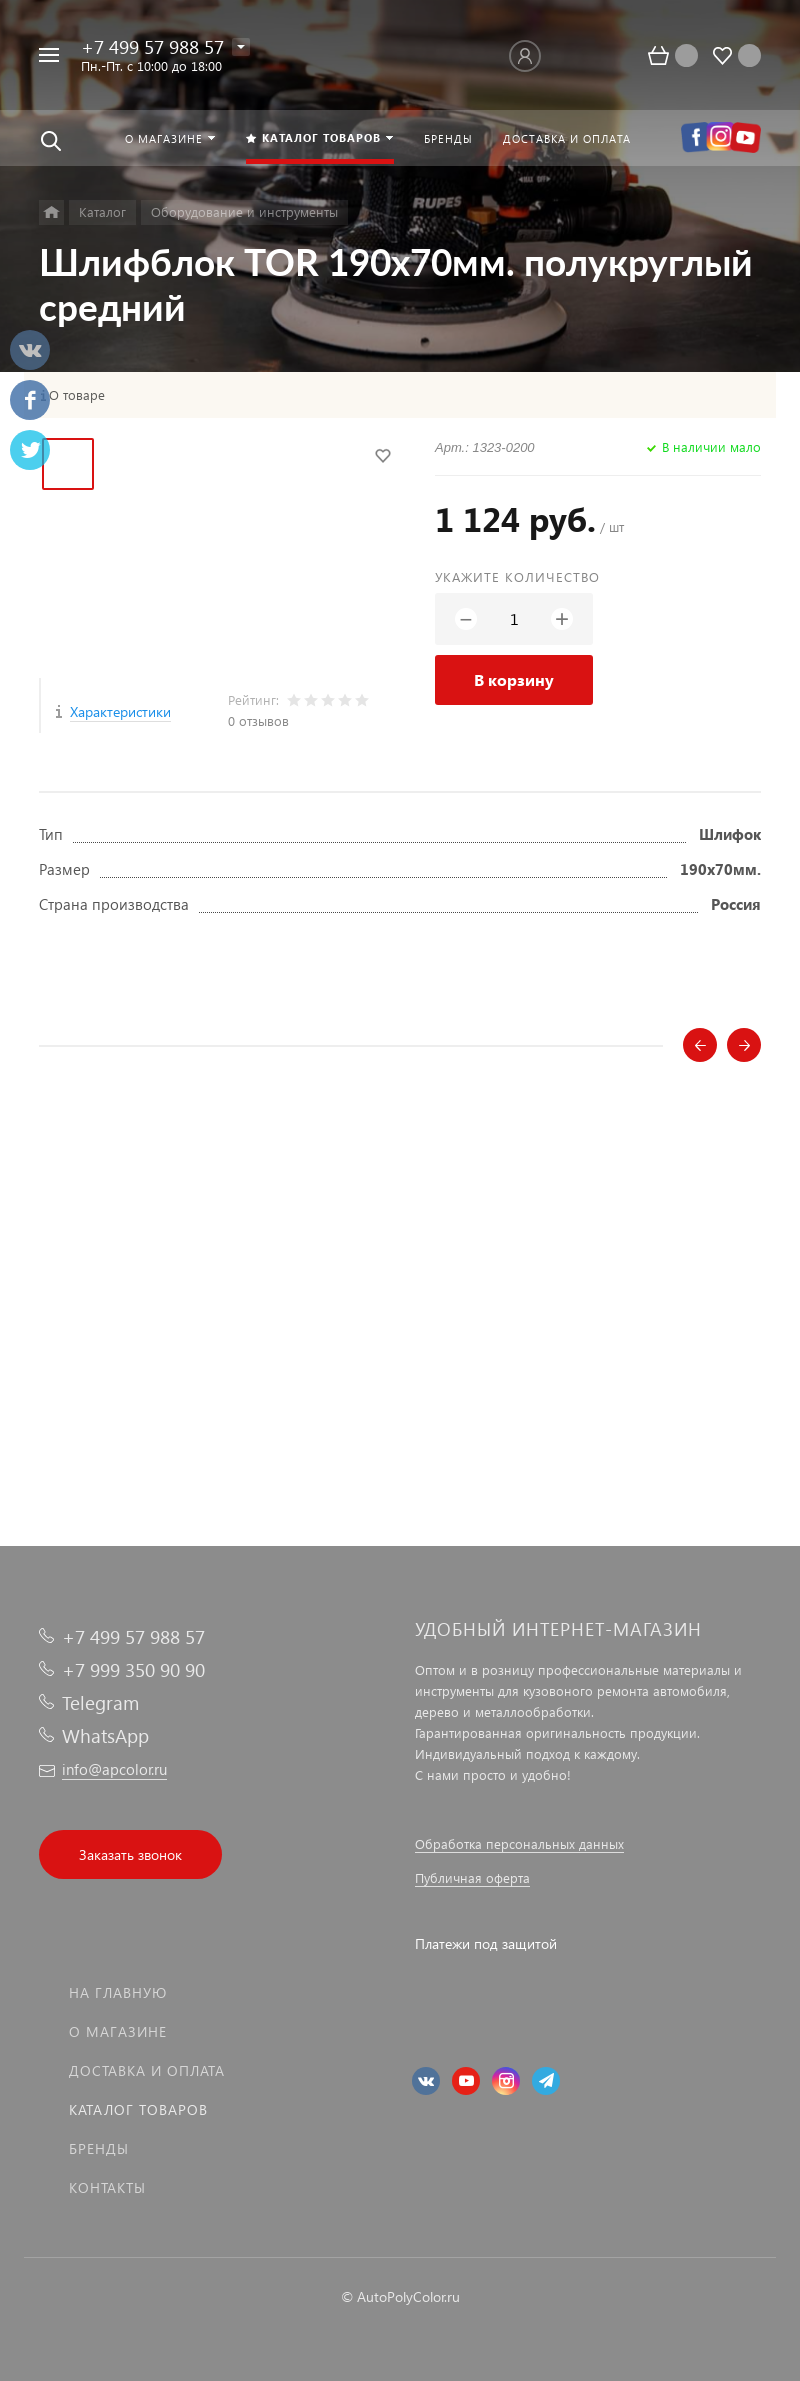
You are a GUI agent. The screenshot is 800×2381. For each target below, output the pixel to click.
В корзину (514, 679)
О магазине (118, 2031)
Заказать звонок (130, 1854)
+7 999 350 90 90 (133, 1669)
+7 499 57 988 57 (152, 46)
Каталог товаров (138, 2109)
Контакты (107, 2187)
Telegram (100, 1702)
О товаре (77, 395)
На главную (118, 1992)
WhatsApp (105, 1735)
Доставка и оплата (147, 2070)
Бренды (99, 2148)
